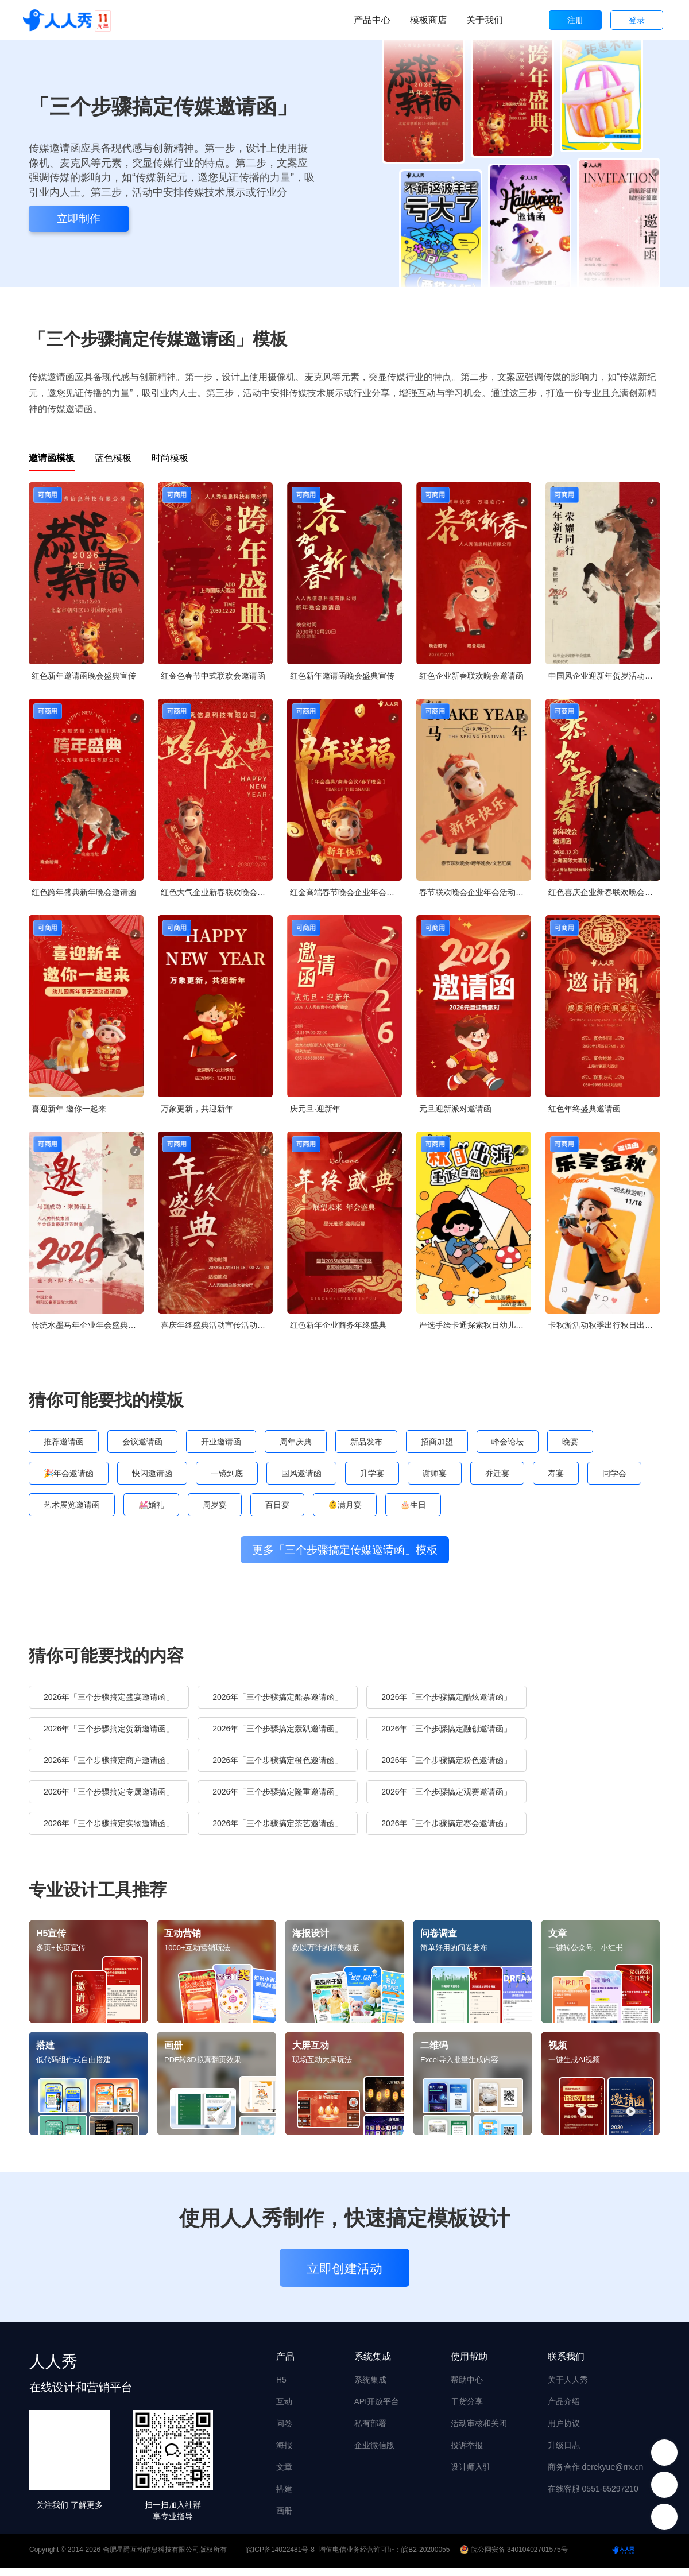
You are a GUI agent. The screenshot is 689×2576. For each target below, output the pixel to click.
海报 (284, 2453)
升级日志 (564, 2453)
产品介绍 (564, 2409)
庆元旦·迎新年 (315, 1108)
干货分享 (467, 2409)
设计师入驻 (471, 2475)
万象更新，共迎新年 (197, 1108)
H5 (281, 2387)
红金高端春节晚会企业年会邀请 (346, 892)
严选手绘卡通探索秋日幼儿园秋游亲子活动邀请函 (475, 1325)
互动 (284, 2409)
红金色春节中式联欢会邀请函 (213, 675)
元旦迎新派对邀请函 (455, 1108)
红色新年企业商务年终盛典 (338, 1325)
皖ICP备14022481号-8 (280, 2558)
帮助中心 (467, 2387)
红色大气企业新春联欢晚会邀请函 (217, 892)
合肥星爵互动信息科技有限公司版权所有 (165, 2558)
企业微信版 (374, 2453)
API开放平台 (377, 2409)
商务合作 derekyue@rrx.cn (596, 2475)
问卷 (284, 2431)
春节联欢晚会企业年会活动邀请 (475, 892)
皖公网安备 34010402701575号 (515, 2558)
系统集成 (370, 2387)
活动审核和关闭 (479, 2431)
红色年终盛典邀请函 (584, 1108)
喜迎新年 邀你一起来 (69, 1108)
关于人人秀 (568, 2387)
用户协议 (564, 2431)
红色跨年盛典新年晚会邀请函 (84, 892)
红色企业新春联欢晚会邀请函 (471, 675)
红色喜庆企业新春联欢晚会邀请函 (604, 892)
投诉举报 (467, 2453)
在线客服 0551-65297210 (593, 2496)
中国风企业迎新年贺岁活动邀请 (604, 675)
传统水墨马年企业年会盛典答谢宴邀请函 (88, 1325)
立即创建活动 (344, 2276)
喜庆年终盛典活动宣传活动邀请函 (217, 1325)
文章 (284, 2475)
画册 (284, 2518)
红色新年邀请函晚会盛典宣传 (84, 675)
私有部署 (370, 2431)
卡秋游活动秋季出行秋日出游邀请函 (604, 1325)
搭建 (284, 2496)
